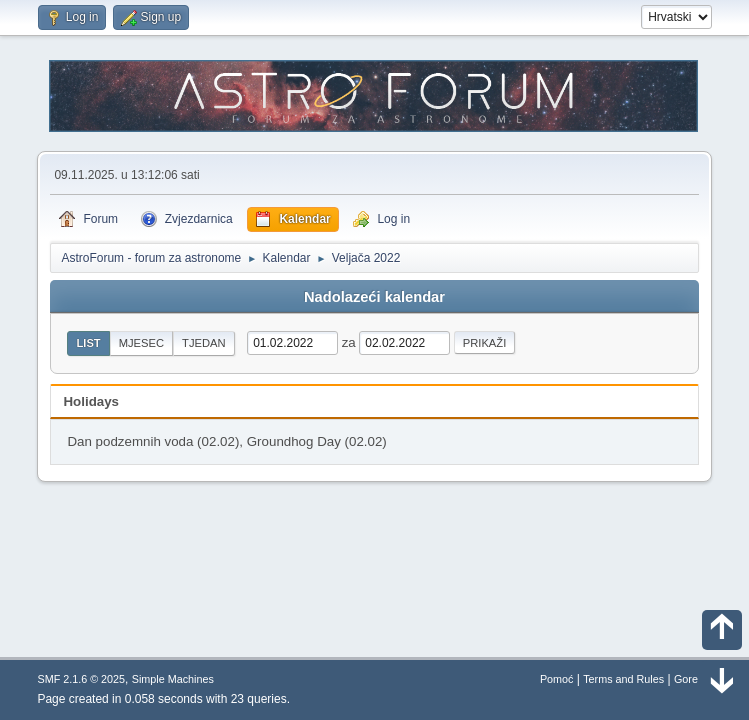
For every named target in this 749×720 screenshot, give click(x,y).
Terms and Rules (623, 679)
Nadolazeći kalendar (374, 297)
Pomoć (557, 679)
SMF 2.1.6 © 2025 (81, 679)
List (88, 343)
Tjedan (204, 343)
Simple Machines (173, 679)
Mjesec (141, 343)
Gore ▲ (693, 679)
